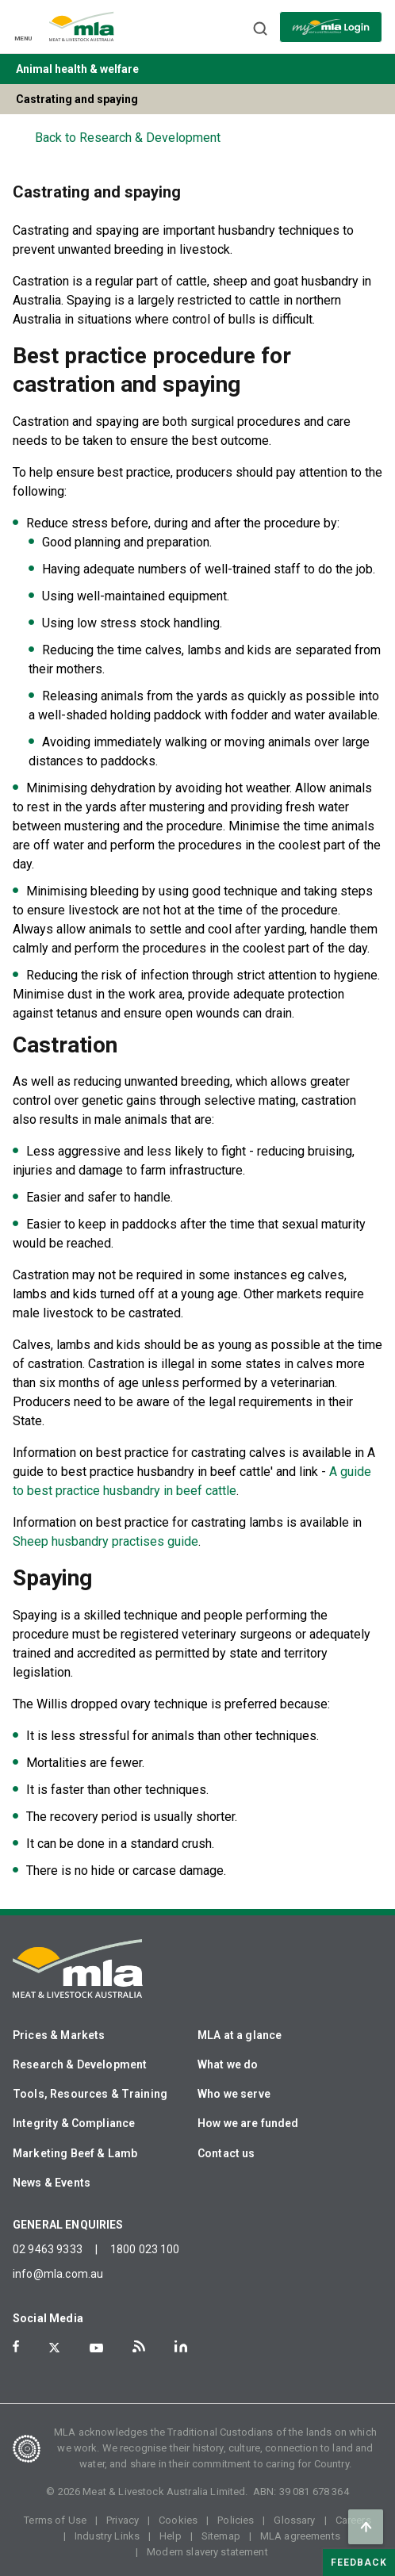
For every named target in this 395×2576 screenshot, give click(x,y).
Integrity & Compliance (74, 2123)
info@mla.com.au (58, 2273)
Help (170, 2536)
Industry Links (107, 2536)
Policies (235, 2520)
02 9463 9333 (47, 2249)
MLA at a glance (240, 2035)
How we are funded (248, 2123)
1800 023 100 (145, 2249)
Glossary (294, 2520)
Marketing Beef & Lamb (75, 2153)
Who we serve (234, 2093)
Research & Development (80, 2064)
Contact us (226, 2153)
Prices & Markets (59, 2035)
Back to (128, 137)
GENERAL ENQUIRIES (68, 2224)
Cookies (178, 2520)
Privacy (122, 2520)
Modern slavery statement (207, 2552)
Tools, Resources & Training (90, 2093)
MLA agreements (300, 2536)
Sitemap (220, 2536)
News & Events (51, 2182)
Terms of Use (55, 2520)
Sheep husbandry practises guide (105, 1541)
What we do (228, 2064)
